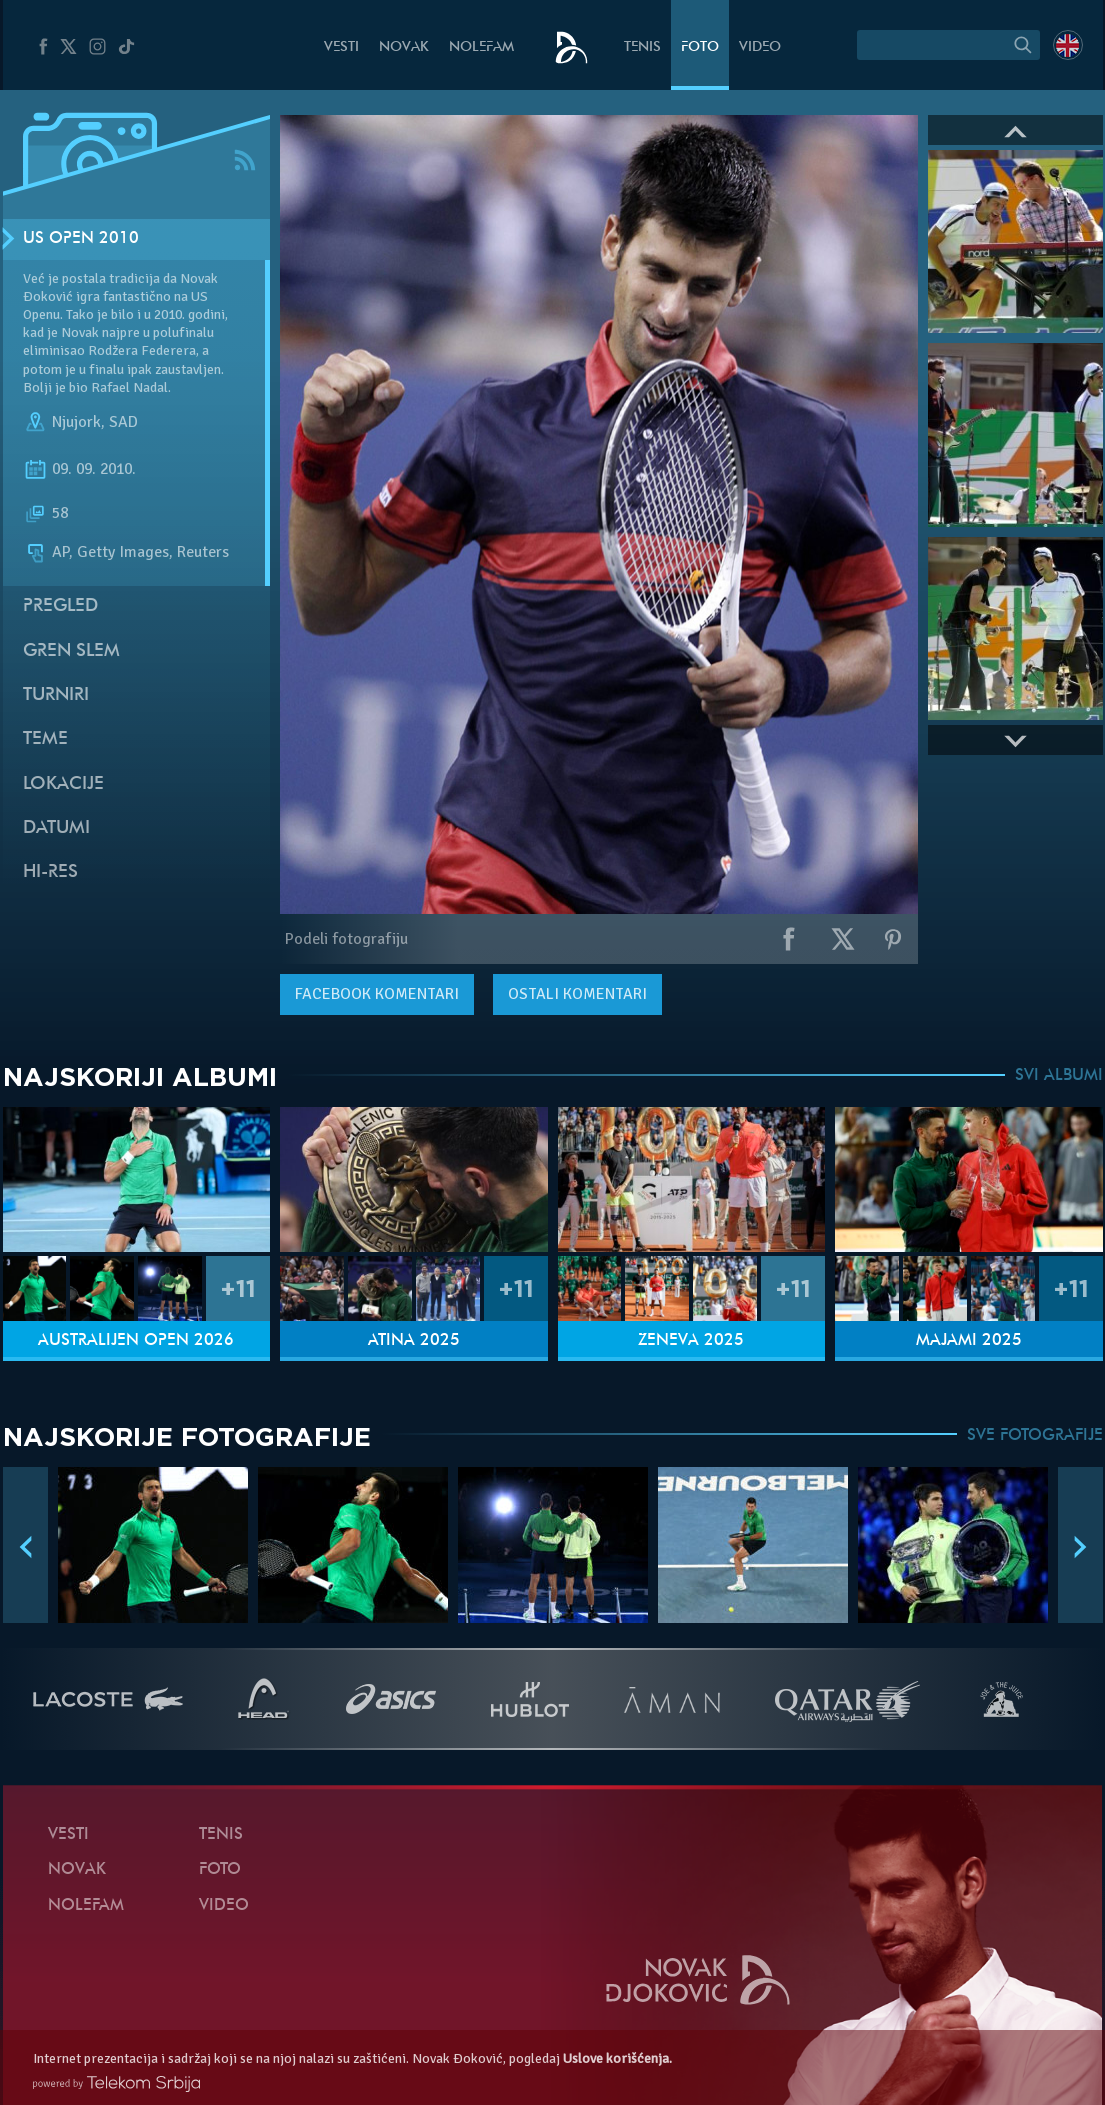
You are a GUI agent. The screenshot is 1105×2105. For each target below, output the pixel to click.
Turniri (56, 695)
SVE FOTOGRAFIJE (1035, 1436)
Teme (45, 739)
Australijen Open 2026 (136, 1341)
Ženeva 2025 (691, 1341)
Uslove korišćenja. (617, 2058)
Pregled (60, 606)
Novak (404, 47)
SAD (123, 422)
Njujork (76, 422)
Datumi (56, 828)
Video (760, 47)
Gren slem (71, 651)
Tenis (642, 47)
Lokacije (63, 784)
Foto (700, 47)
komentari (377, 994)
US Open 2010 (81, 239)
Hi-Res (50, 872)
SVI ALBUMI (1059, 1076)
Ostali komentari (577, 994)
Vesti (341, 47)
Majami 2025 (969, 1341)
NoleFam (481, 47)
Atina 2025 (414, 1341)
